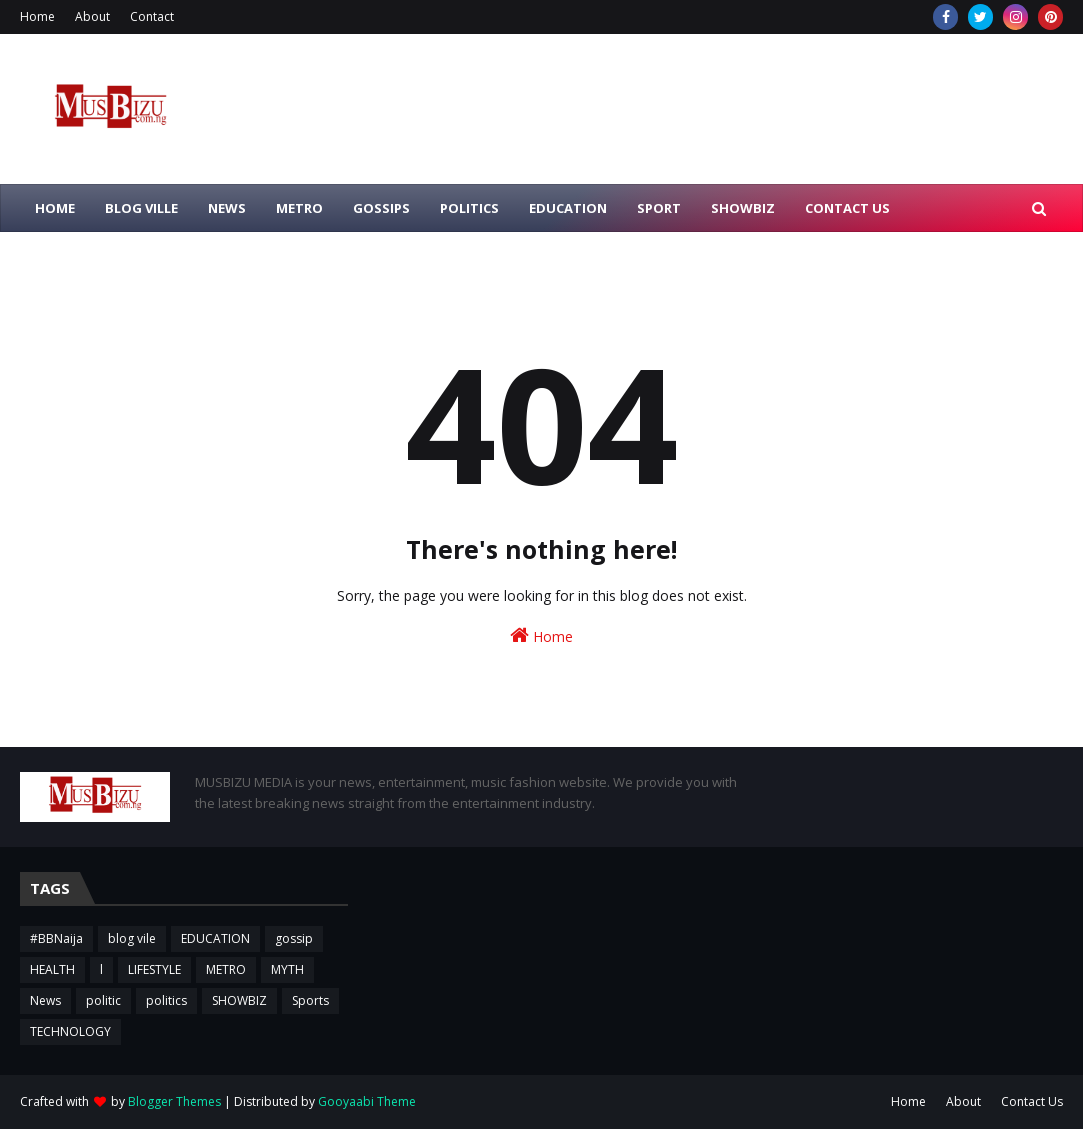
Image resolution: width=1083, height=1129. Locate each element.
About (92, 16)
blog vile (132, 938)
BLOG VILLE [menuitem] (141, 208)
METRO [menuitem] (299, 208)
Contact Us (1032, 1101)
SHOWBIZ (239, 1000)
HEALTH (52, 969)
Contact (152, 16)
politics (166, 1000)
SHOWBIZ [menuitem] (743, 208)
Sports (310, 1000)
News (45, 1000)
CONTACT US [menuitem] (847, 208)
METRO (226, 969)
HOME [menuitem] (55, 208)
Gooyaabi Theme (367, 1101)
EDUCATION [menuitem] (568, 208)
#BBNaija (56, 938)
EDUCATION (215, 938)
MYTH (287, 969)
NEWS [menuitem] (227, 208)
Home (37, 16)
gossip (294, 938)
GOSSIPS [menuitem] (381, 208)
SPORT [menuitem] (659, 208)
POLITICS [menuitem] (469, 208)
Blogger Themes (174, 1101)
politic (103, 1000)
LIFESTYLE (154, 969)
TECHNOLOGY (70, 1031)
